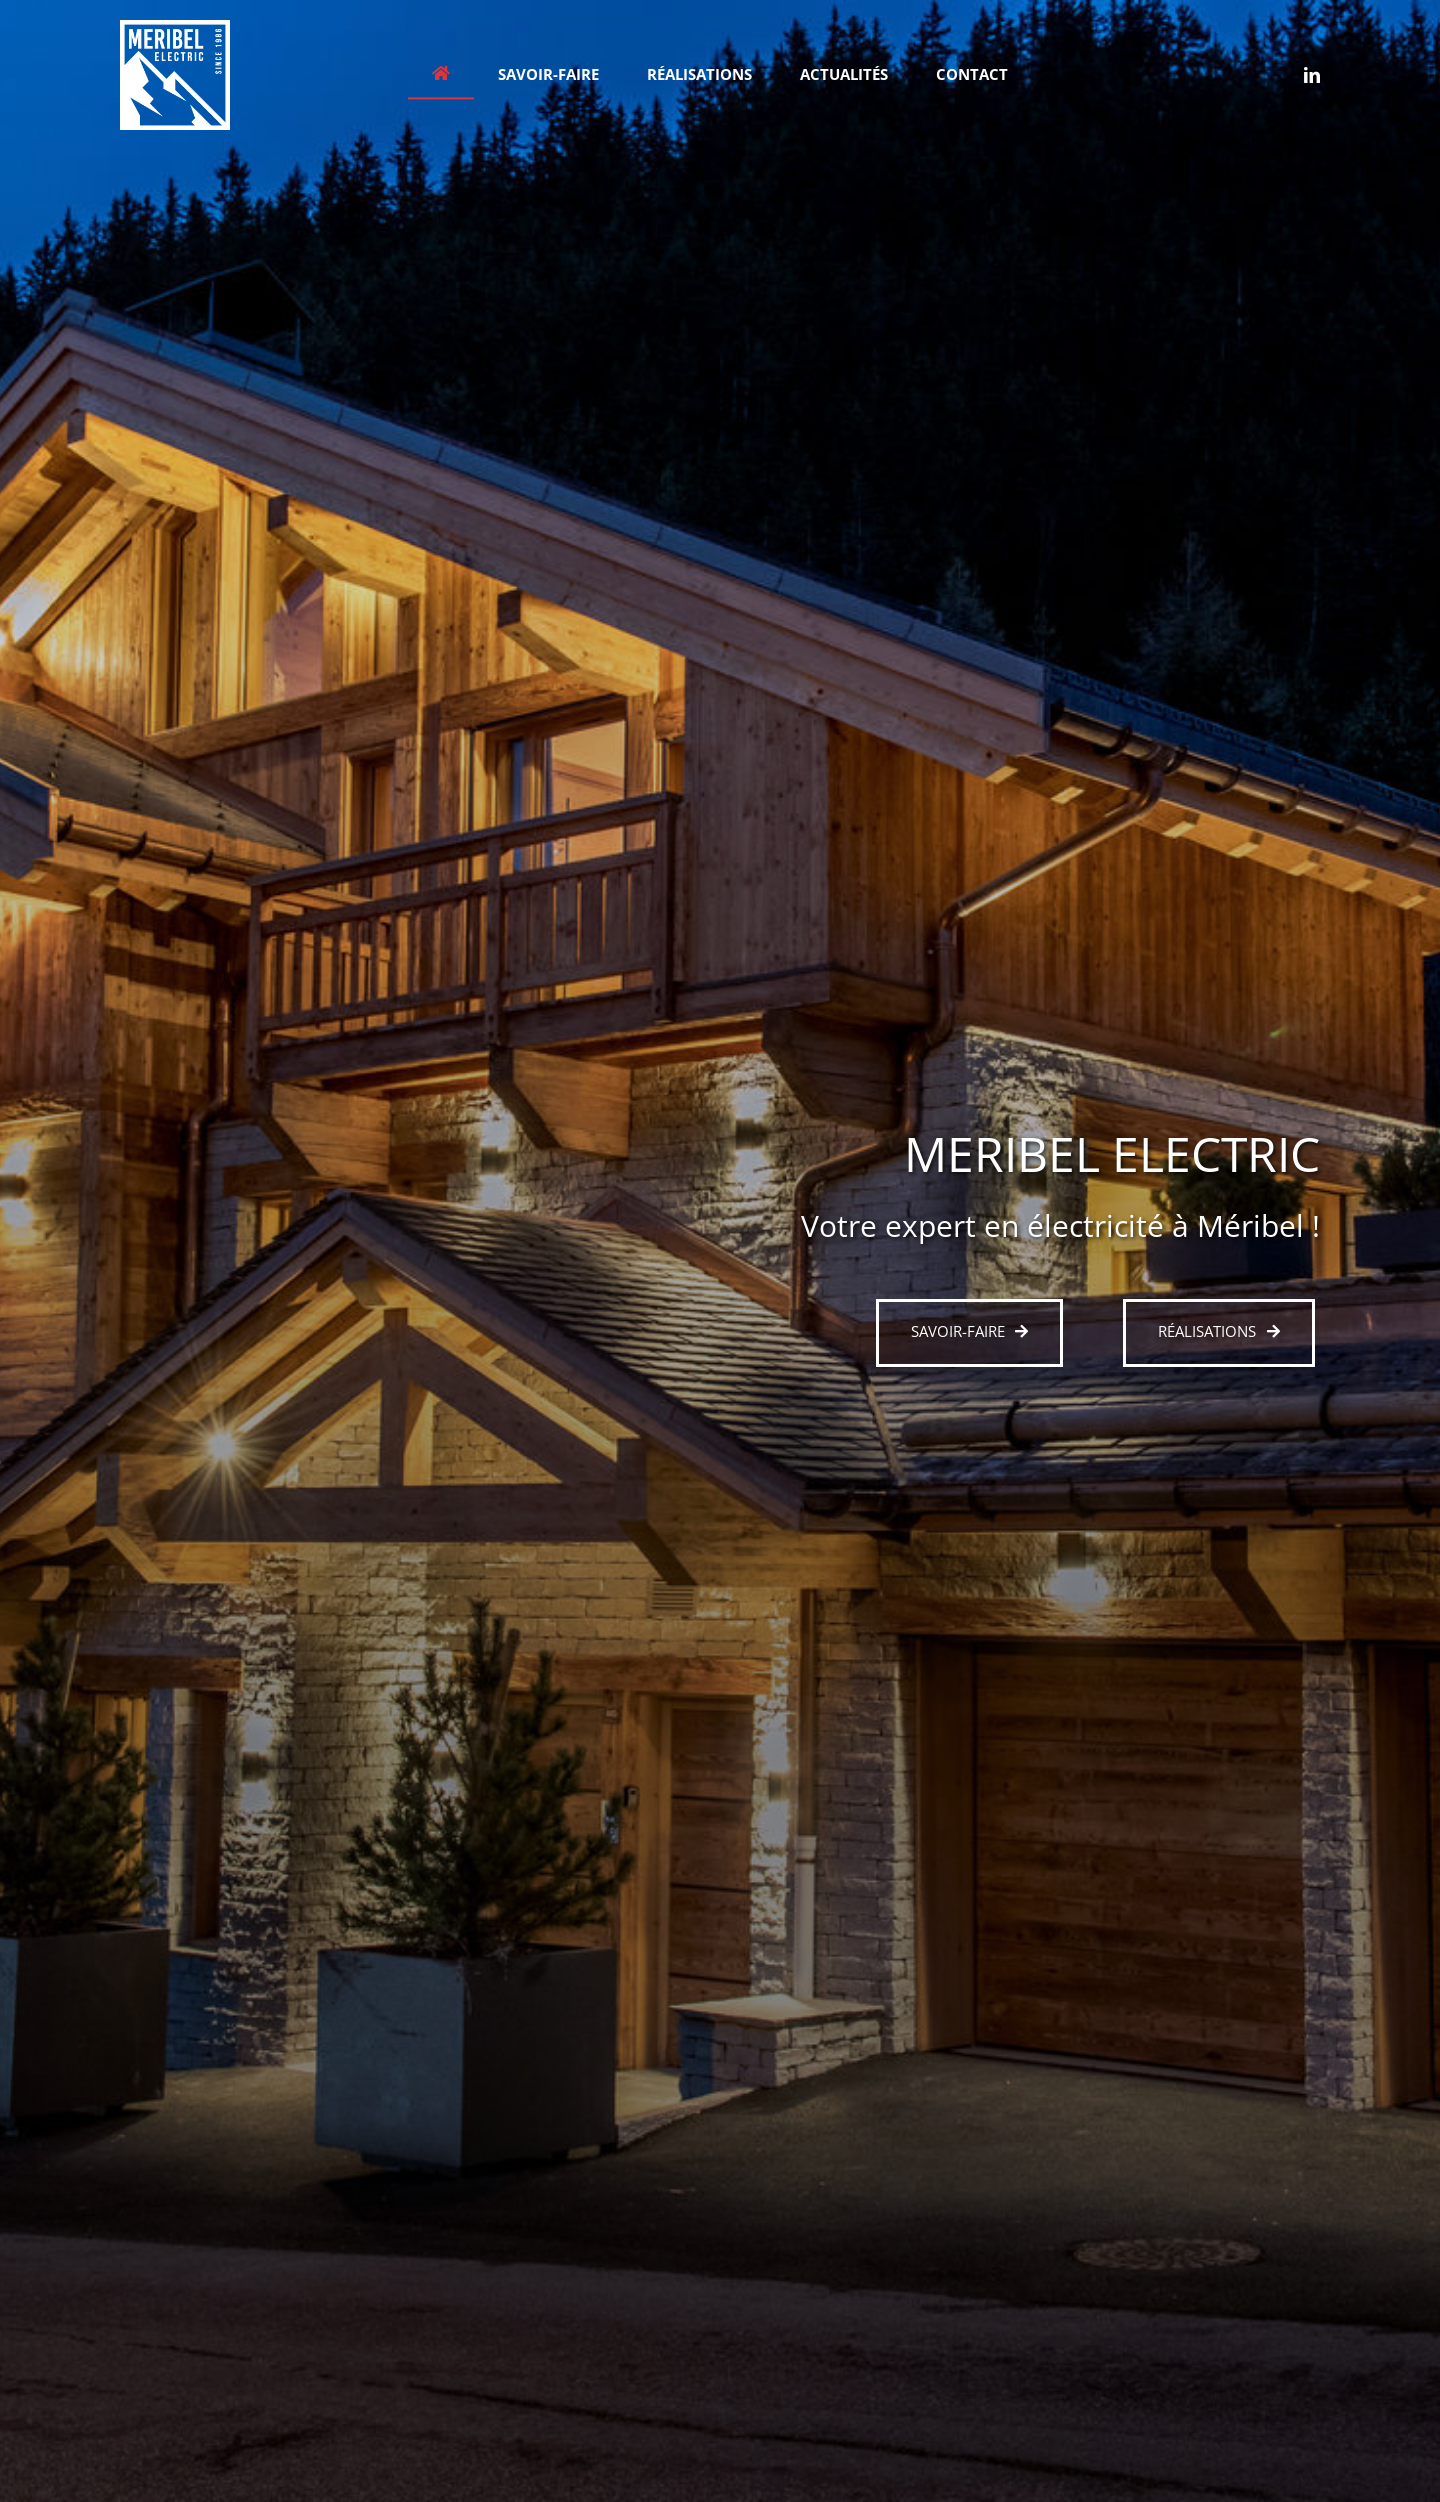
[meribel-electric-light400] (175, 27)
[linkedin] (1312, 75)
